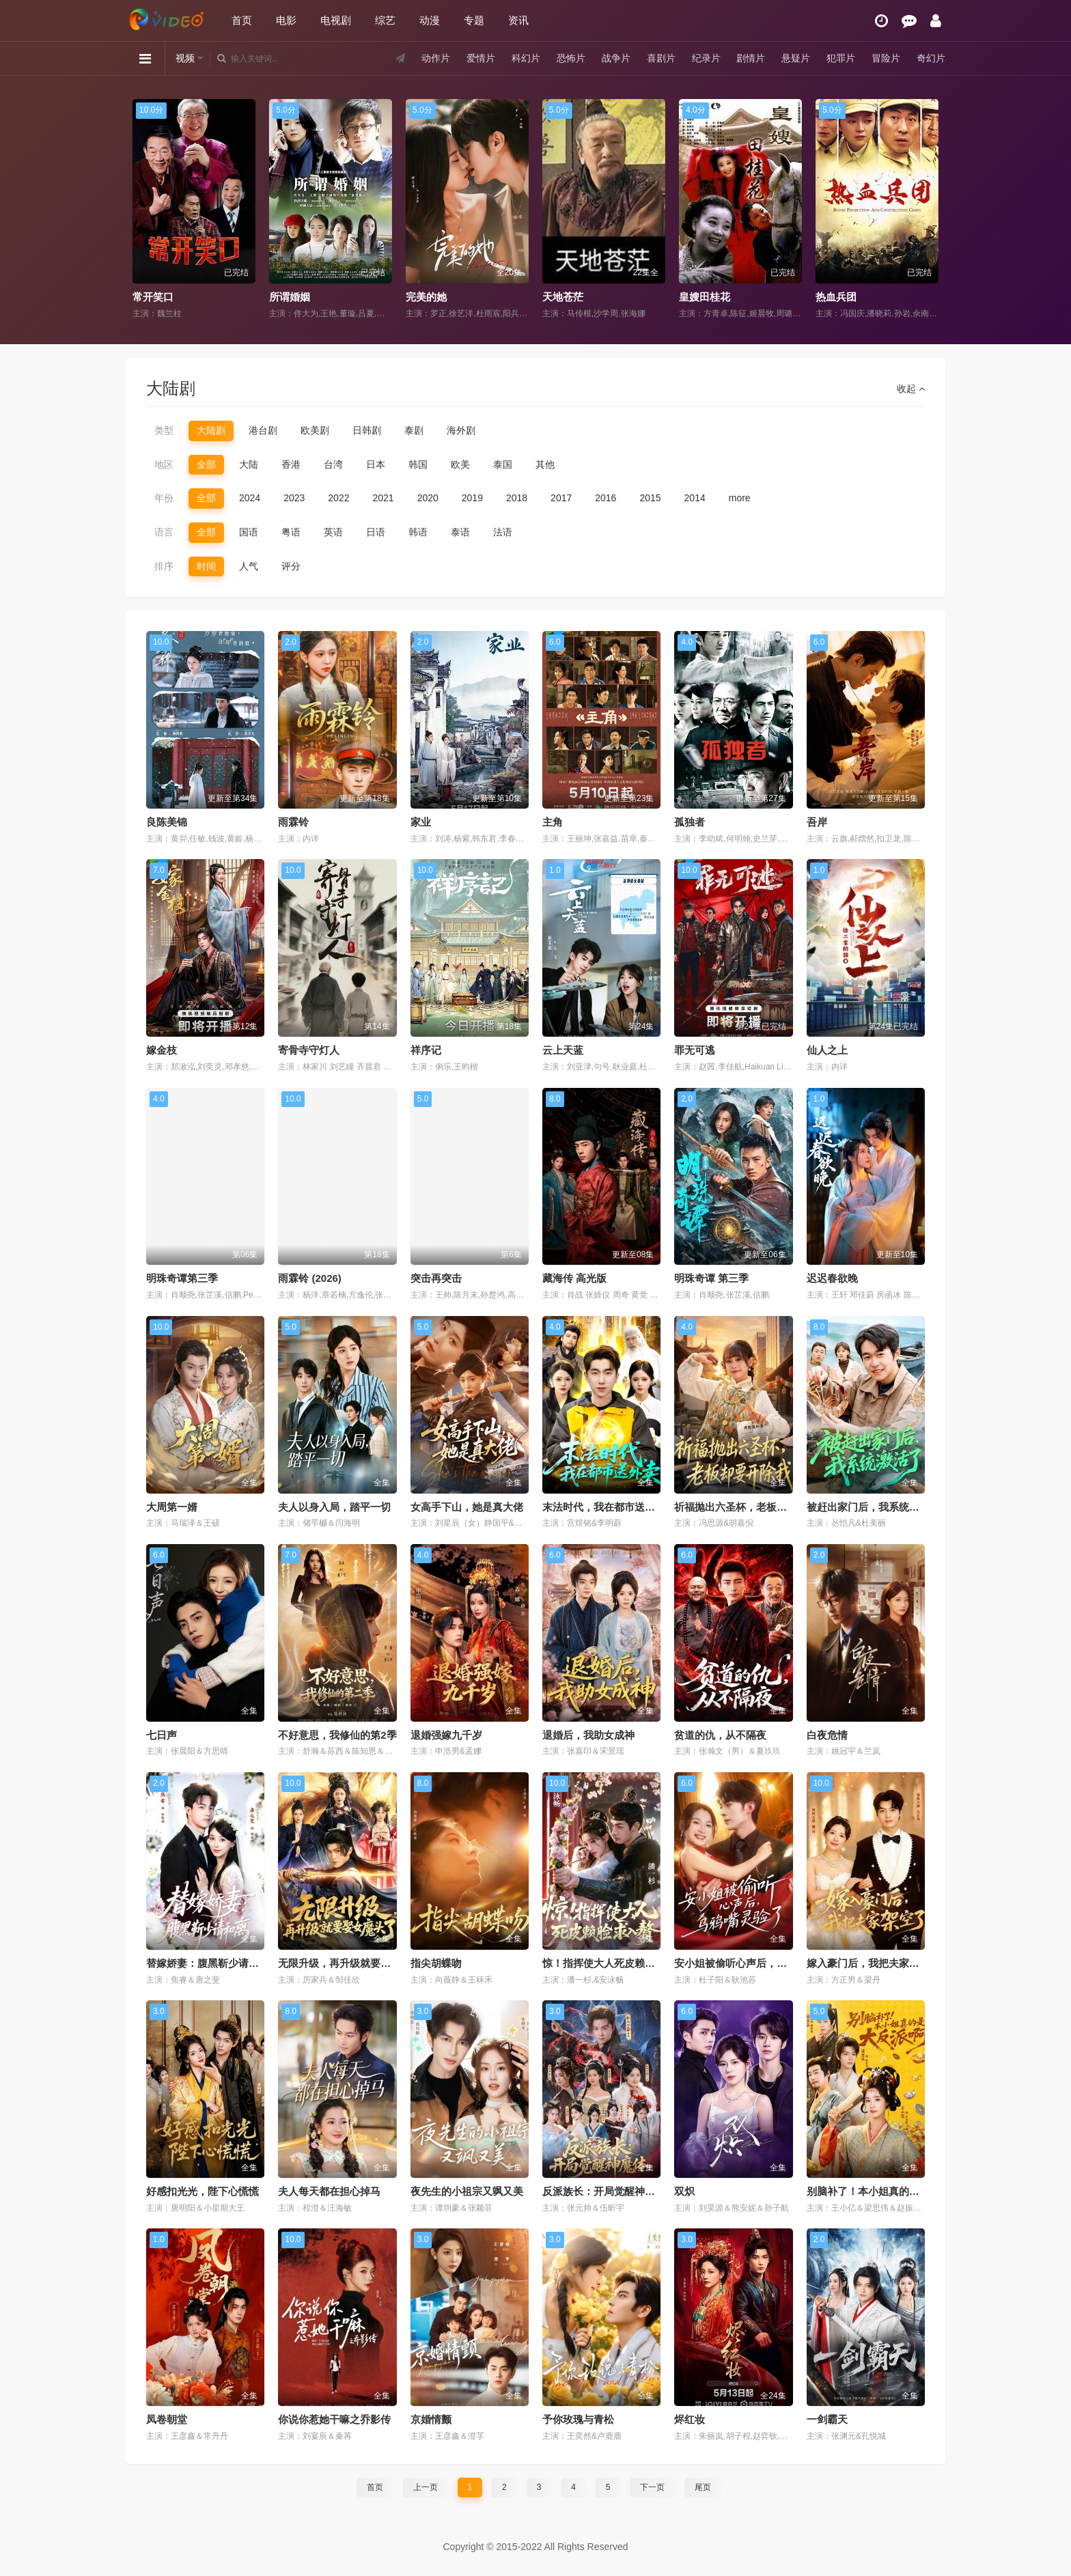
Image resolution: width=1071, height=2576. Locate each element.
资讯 (518, 20)
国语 (248, 532)
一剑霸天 (827, 2419)
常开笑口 (153, 297)
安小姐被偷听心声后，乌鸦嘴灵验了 (756, 1963)
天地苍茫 (562, 297)
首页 (242, 20)
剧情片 (750, 58)
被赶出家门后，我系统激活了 (873, 1507)
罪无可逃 (694, 1050)
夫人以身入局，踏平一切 (334, 1507)
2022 (338, 497)
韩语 (418, 532)
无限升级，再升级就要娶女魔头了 (355, 1963)
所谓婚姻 (289, 297)
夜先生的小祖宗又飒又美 (467, 2191)
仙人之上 (827, 1050)
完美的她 (426, 297)
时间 (206, 566)
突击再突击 (436, 1278)
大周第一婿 (171, 1507)
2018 (516, 497)
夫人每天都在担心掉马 (329, 2191)
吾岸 (817, 822)
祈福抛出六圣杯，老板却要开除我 (751, 1507)
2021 (382, 497)
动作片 (435, 58)
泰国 (502, 464)
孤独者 (689, 822)
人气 (248, 566)
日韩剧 (366, 430)
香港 (291, 464)
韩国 (418, 464)
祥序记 (426, 1050)
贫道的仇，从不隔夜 (720, 1735)
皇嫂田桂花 (704, 297)
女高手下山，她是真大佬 (467, 1507)
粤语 (291, 532)
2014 (695, 497)
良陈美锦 (166, 822)
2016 (605, 497)
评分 (291, 566)
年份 (163, 497)
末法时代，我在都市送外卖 (603, 1507)
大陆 (248, 464)
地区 (163, 464)
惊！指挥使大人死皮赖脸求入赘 (614, 1963)
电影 (286, 20)
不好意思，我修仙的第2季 (337, 1735)
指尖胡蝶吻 (436, 1963)
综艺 (385, 20)
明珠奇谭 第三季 (711, 1278)
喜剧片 (661, 58)
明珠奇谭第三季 (182, 1278)
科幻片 (526, 58)
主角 (552, 822)
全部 (206, 464)
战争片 (616, 58)
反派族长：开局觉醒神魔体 (603, 2191)
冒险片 (886, 58)
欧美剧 (315, 430)
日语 (375, 532)
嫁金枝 (161, 1050)
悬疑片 (795, 58)
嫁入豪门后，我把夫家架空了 (873, 1963)
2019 (472, 497)
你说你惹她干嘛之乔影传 (334, 2419)
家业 (421, 822)
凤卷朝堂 (166, 2419)
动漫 (429, 20)
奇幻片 (931, 58)
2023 (294, 497)
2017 (561, 497)
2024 (249, 497)
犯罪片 (840, 58)
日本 (375, 464)
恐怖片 (571, 58)
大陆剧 (211, 430)
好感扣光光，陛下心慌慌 (202, 2191)
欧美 (460, 464)
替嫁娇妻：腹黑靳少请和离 (207, 1963)
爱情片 (481, 58)
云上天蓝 (562, 1050)
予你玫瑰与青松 (578, 2419)
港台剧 (263, 430)
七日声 (161, 1735)
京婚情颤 (431, 2419)
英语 (333, 532)
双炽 (684, 2191)
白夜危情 (827, 1735)
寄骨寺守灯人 (308, 1050)
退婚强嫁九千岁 (446, 1735)
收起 (911, 388)
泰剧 (413, 430)
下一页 (652, 2487)
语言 (163, 532)
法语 (502, 532)
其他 (545, 464)
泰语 (460, 532)
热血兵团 (836, 297)
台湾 (333, 464)
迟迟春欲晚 (832, 1278)
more (740, 497)
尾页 (703, 2487)
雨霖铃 (293, 822)
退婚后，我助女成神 (588, 1735)
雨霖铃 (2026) (310, 1278)
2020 (428, 497)
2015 (649, 497)
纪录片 (706, 58)
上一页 (425, 2487)
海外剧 (461, 430)
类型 (163, 430)
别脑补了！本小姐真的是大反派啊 (883, 2191)
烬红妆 (689, 2419)
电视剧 (335, 20)
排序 (163, 566)
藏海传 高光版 (574, 1278)
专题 (474, 20)
